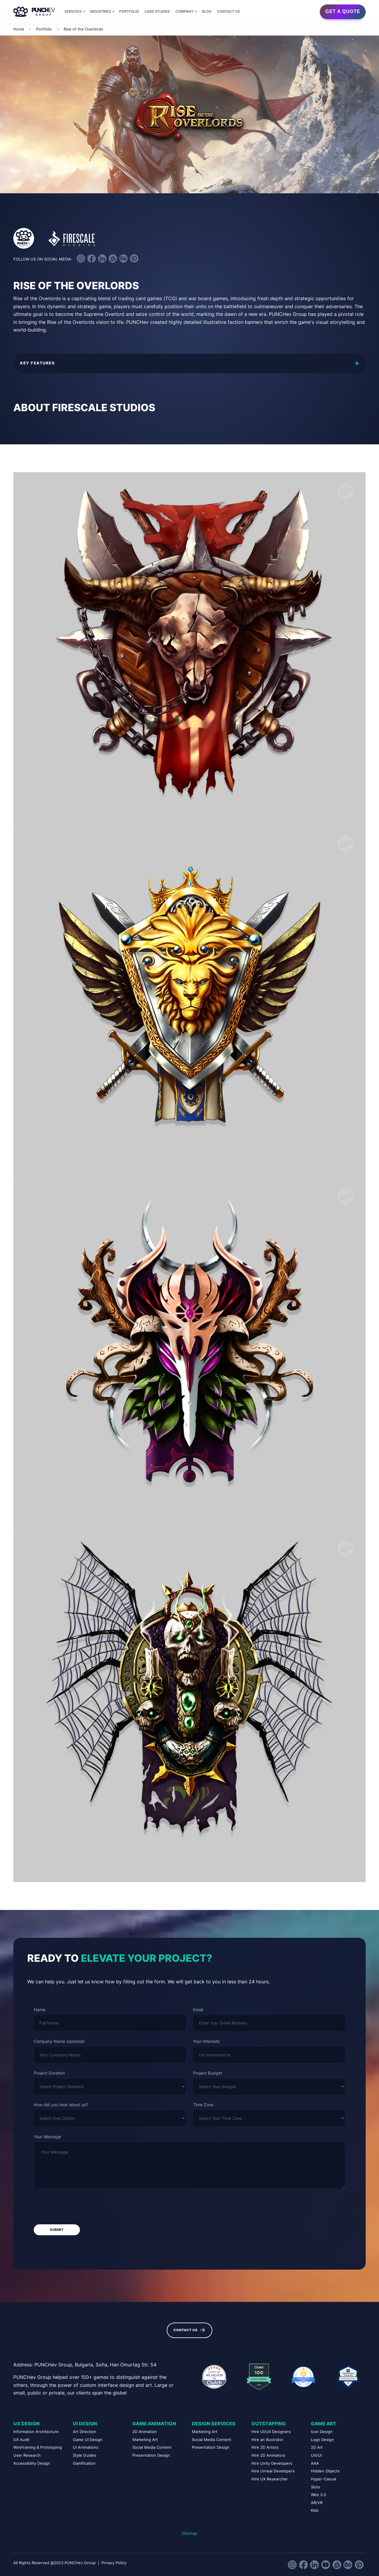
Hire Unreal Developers (273, 2471)
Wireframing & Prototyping (37, 2447)
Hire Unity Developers (271, 2463)
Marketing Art (145, 2439)
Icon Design (322, 2431)
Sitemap (189, 2533)
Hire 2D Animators (268, 2455)
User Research (27, 2455)
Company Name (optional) (59, 2041)
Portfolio (129, 11)
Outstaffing (268, 2424)
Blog (206, 11)
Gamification (84, 2463)
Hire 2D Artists (265, 2447)
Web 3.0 (318, 2495)
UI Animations (85, 2447)
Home (18, 29)
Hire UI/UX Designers (271, 2431)
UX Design (26, 2424)
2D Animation (144, 2431)
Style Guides (84, 2455)
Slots (315, 2487)
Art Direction (84, 2431)
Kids (315, 2510)
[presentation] (79, 2206)
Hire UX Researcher (269, 2479)
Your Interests (206, 2041)
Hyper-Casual (323, 2479)
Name (39, 2009)
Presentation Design (151, 2455)
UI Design (85, 2424)
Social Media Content (152, 2447)
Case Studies (157, 11)
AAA (315, 2463)
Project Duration (49, 2072)
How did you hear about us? (61, 2104)
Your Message (47, 2136)
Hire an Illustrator (267, 2439)
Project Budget (207, 2072)
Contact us (228, 11)
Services (72, 11)
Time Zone (203, 2104)
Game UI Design (87, 2439)
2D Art (317, 2447)
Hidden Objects (325, 2471)
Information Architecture (36, 2431)
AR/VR (316, 2503)
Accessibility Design (31, 2463)
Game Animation (154, 2424)
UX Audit (21, 2439)
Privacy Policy (114, 2563)
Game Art (323, 2424)
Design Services (213, 2424)
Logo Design (322, 2439)
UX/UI (316, 2455)
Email (198, 2009)
